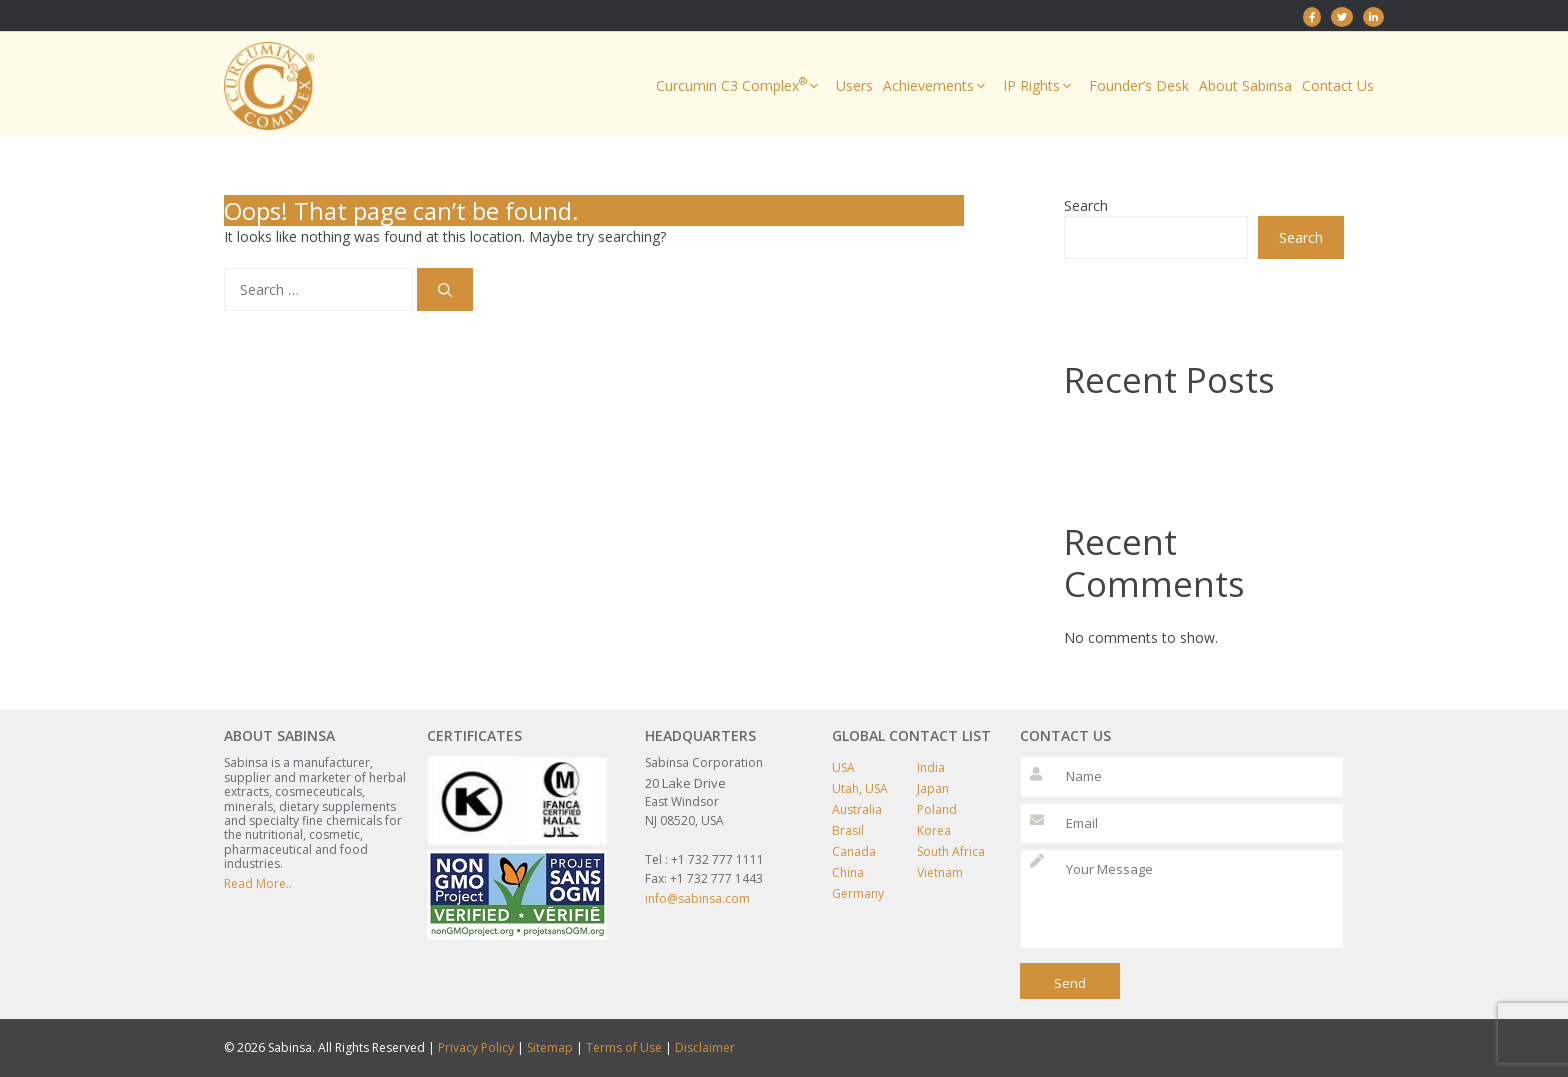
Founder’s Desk (1139, 85)
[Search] (445, 289)
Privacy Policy (476, 1047)
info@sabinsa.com (697, 898)
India (931, 767)
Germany (858, 893)
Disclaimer (705, 1047)
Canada (854, 851)
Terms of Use (624, 1047)
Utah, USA (860, 788)
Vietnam (940, 872)
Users (854, 85)
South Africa (951, 851)
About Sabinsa (1245, 85)
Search (1086, 205)
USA (843, 767)
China (848, 872)
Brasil (848, 830)
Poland (937, 809)
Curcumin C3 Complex (741, 86)
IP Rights (1041, 86)
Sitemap (550, 1047)
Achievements (938, 86)
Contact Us (1338, 85)
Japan (933, 788)
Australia (857, 809)
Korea (934, 830)
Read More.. (258, 883)
